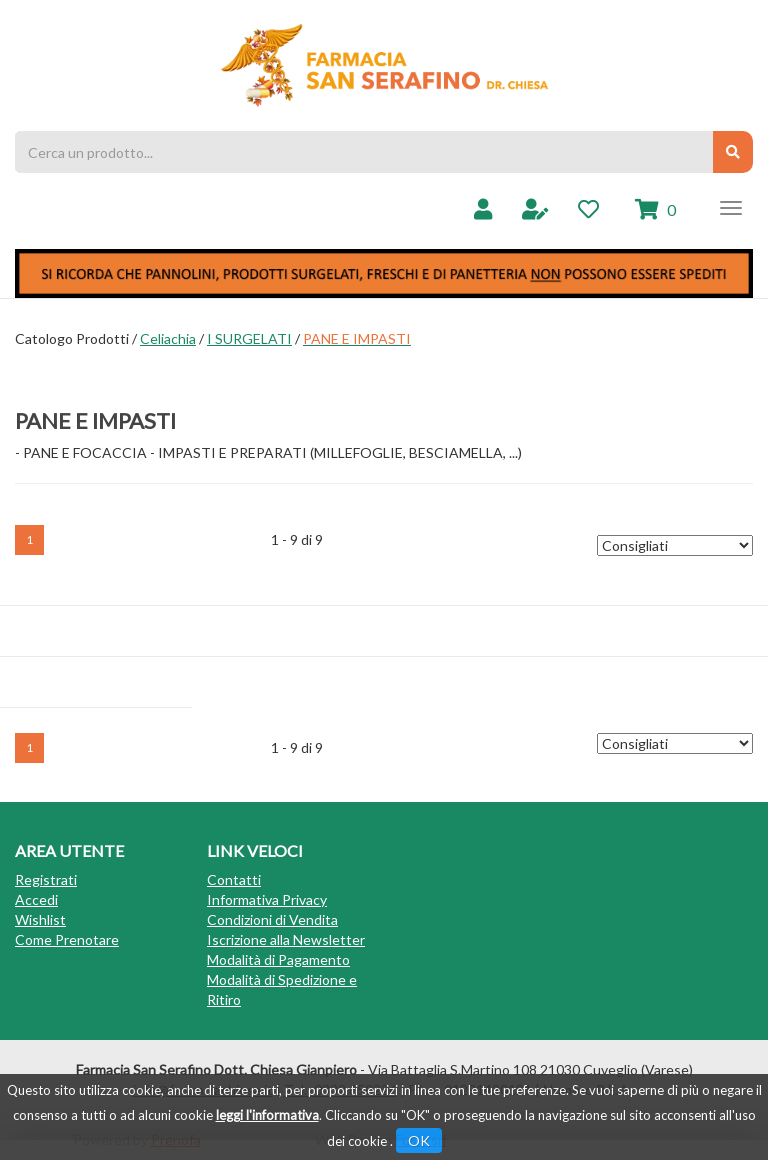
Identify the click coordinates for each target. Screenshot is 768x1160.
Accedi (36, 899)
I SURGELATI (249, 338)
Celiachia (168, 338)
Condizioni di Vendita (272, 919)
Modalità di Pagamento (278, 959)
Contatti (234, 879)
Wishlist (40, 919)
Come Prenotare (67, 939)
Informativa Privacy (267, 899)
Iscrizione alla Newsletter (286, 939)
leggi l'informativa (267, 1115)
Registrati (46, 879)
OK (419, 1140)
